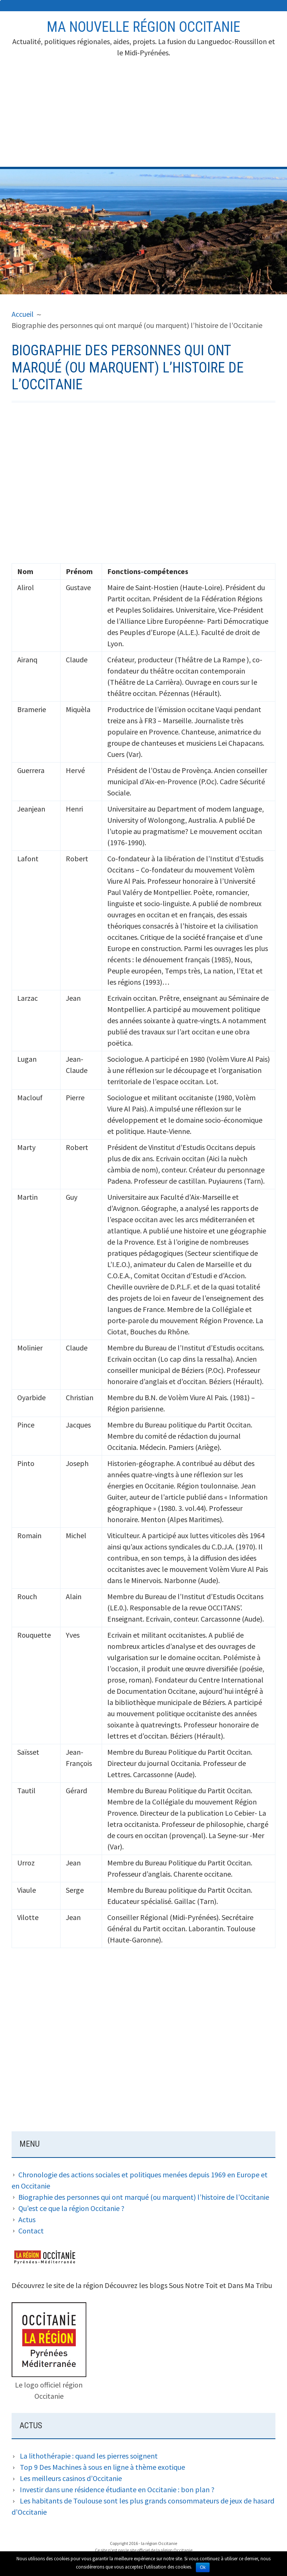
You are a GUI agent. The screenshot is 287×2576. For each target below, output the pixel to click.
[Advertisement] (144, 114)
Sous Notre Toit (193, 2285)
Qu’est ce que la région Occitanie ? (71, 2208)
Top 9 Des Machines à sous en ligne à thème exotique (102, 2467)
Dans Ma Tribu (250, 2285)
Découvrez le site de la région (57, 2285)
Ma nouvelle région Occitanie (143, 27)
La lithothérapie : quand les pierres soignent (89, 2455)
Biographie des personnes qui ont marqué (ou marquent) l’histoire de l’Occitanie (143, 2197)
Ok (203, 2567)
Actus (27, 2219)
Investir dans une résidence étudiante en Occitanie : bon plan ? (117, 2489)
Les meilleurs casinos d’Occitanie (71, 2478)
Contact (31, 2230)
